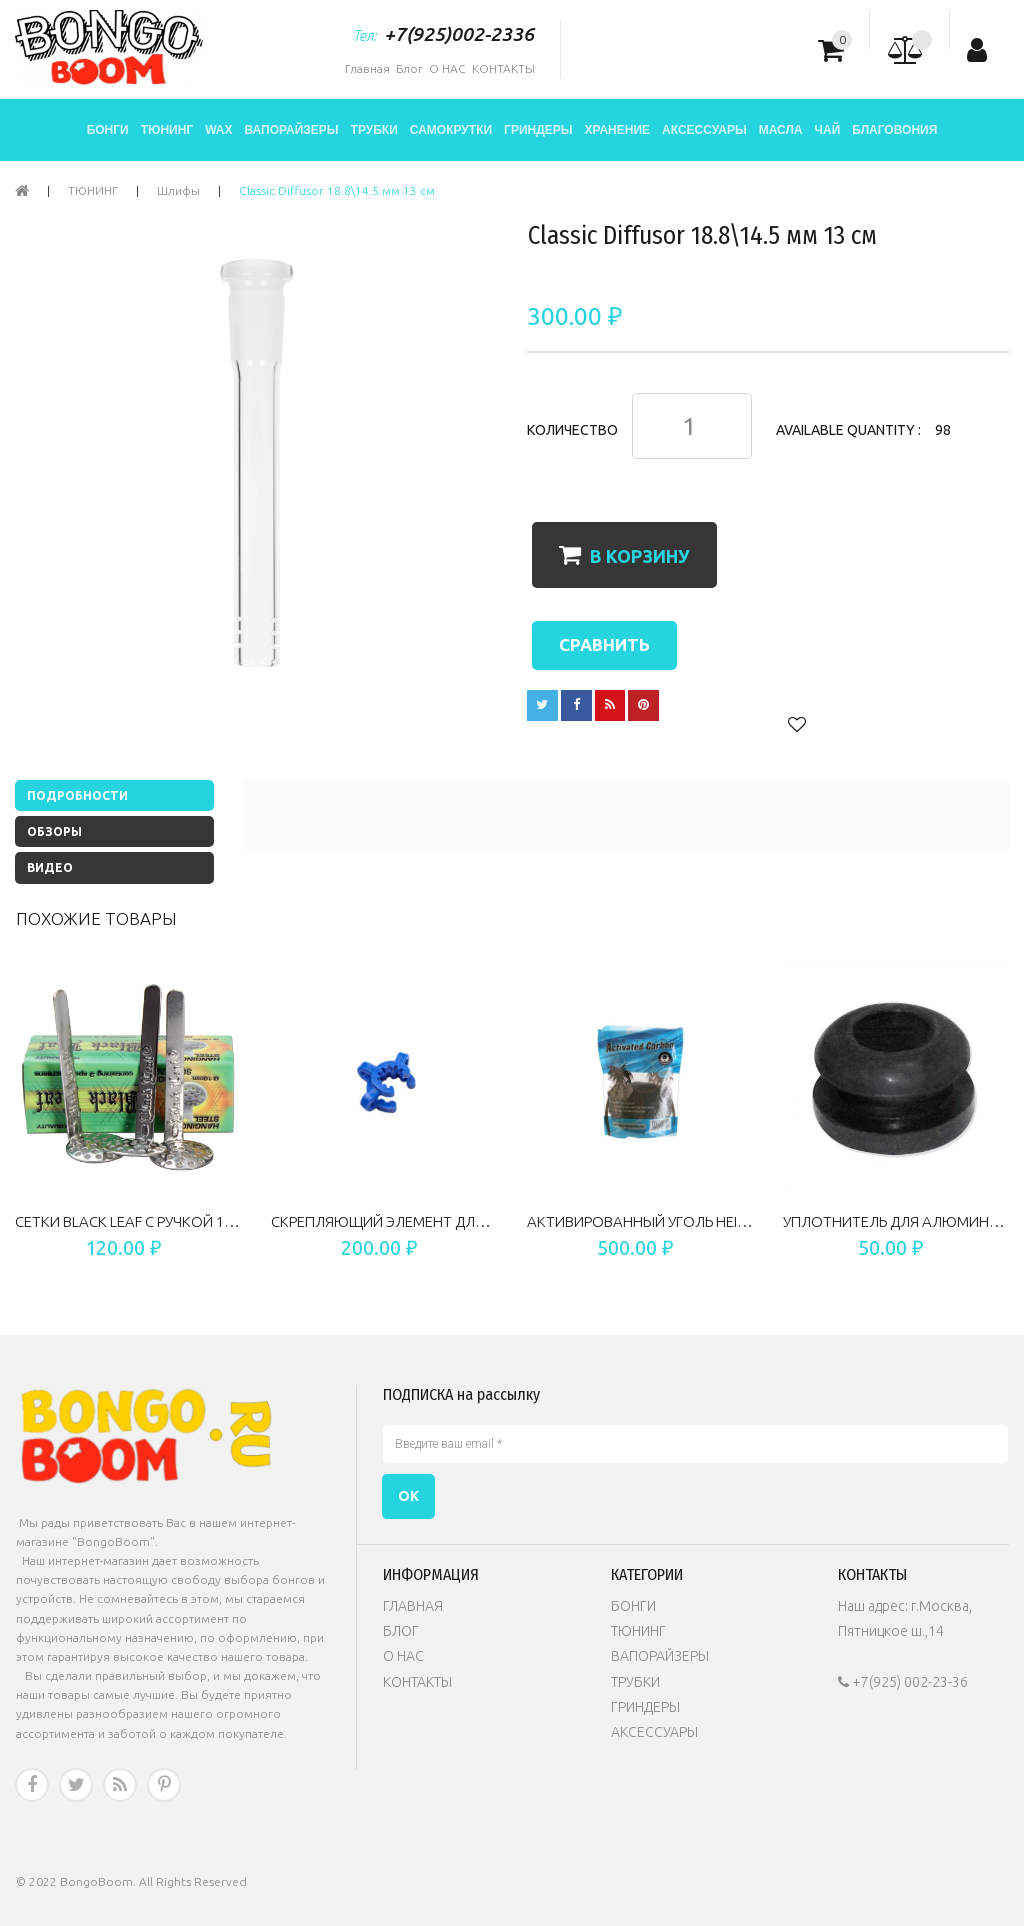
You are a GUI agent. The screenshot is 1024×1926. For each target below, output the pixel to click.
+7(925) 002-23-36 (903, 1682)
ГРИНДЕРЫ (538, 130)
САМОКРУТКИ (451, 130)
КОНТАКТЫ (503, 68)
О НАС (447, 68)
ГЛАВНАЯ (413, 1606)
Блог (409, 68)
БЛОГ (401, 1631)
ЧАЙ (828, 130)
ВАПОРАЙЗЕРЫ (292, 130)
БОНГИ (108, 130)
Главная (367, 68)
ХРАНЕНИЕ (618, 130)
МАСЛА (781, 130)
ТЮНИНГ (167, 130)
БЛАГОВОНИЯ (894, 130)
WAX (218, 130)
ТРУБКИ (374, 130)
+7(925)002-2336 (459, 34)
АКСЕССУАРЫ (704, 130)
